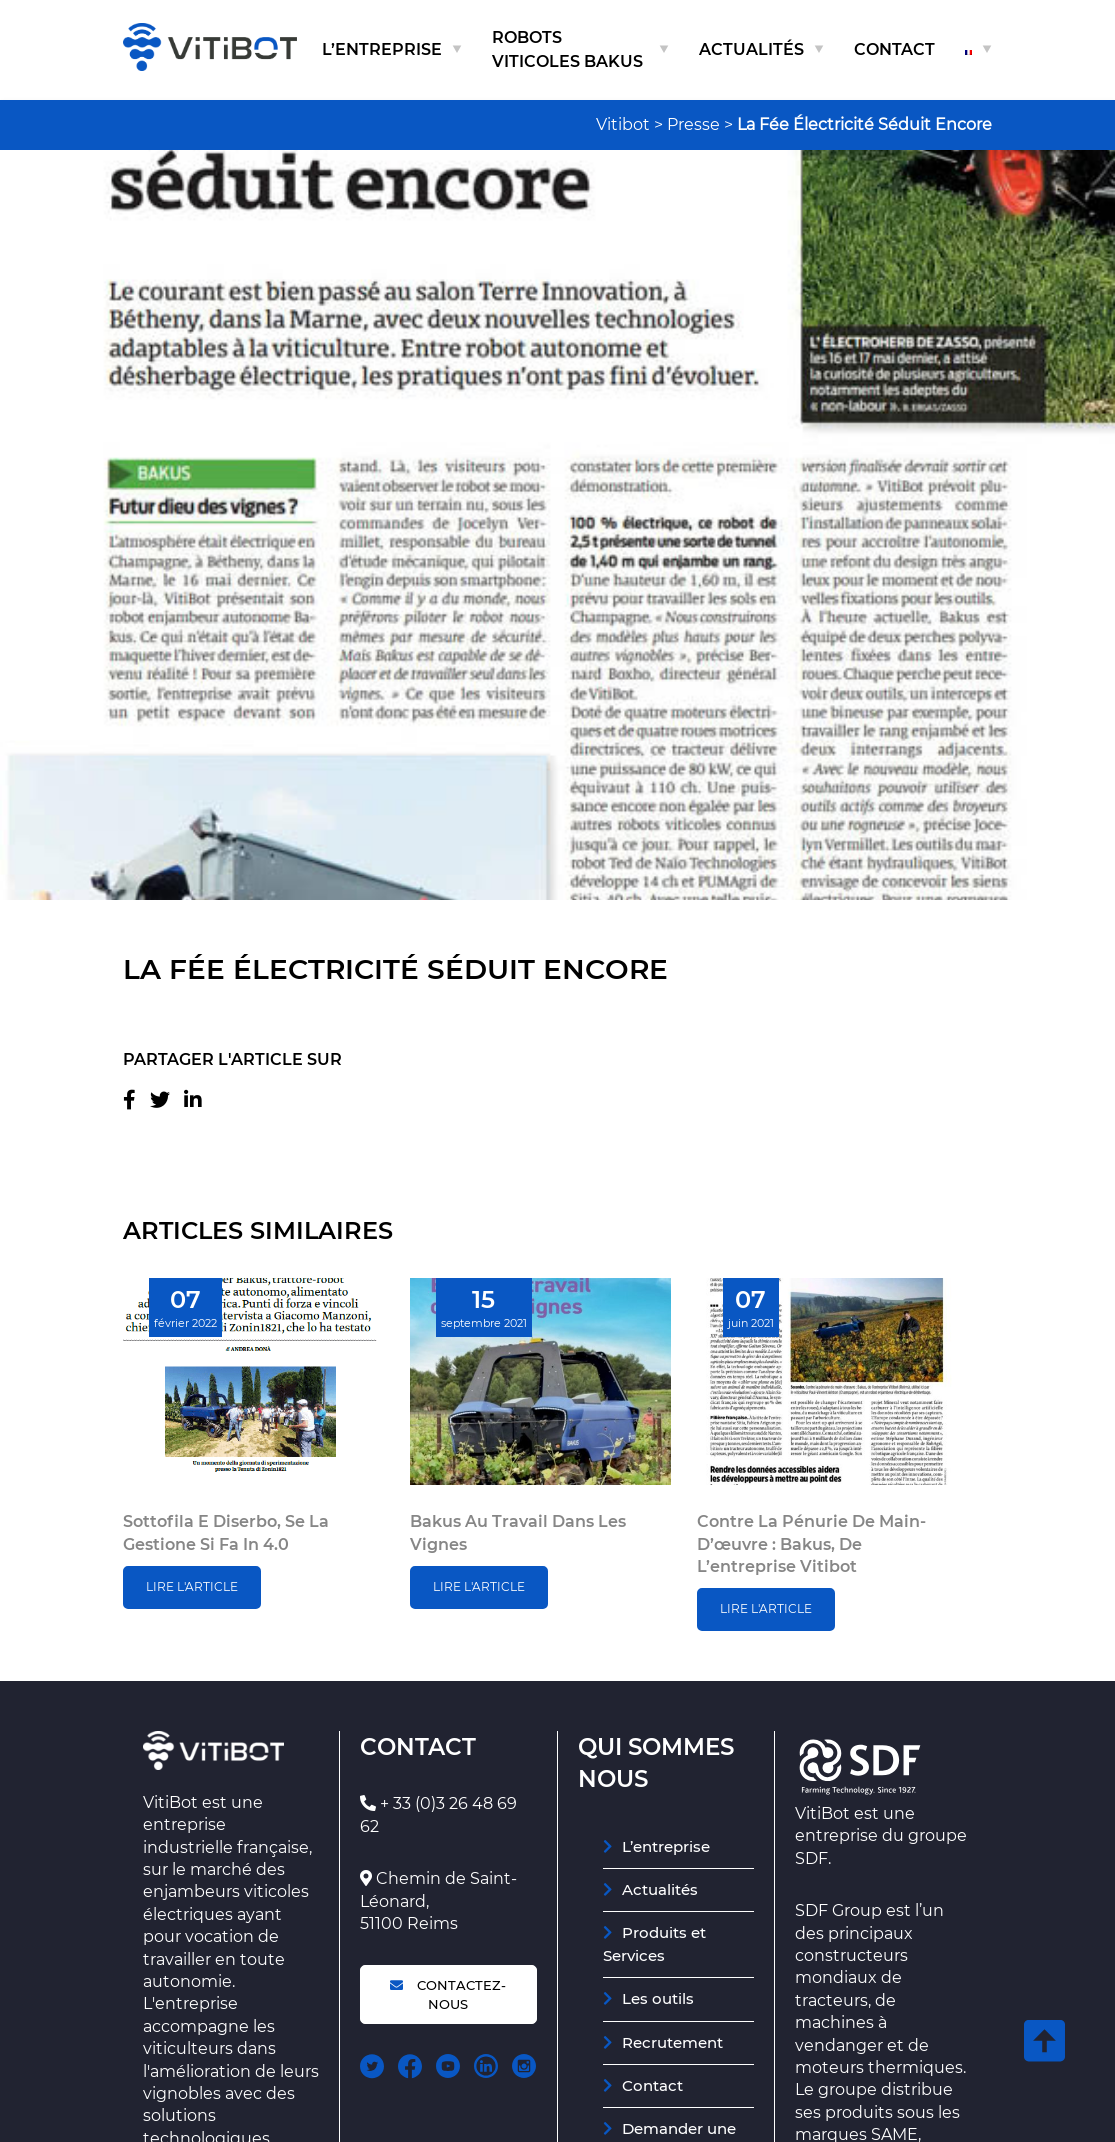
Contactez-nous (448, 1994)
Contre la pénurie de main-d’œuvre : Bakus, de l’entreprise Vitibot (811, 1544)
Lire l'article (192, 1586)
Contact (894, 49)
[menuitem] (978, 50)
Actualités (751, 49)
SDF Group (838, 1910)
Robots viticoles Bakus (567, 49)
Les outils (658, 1998)
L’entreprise (382, 49)
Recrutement (672, 2042)
